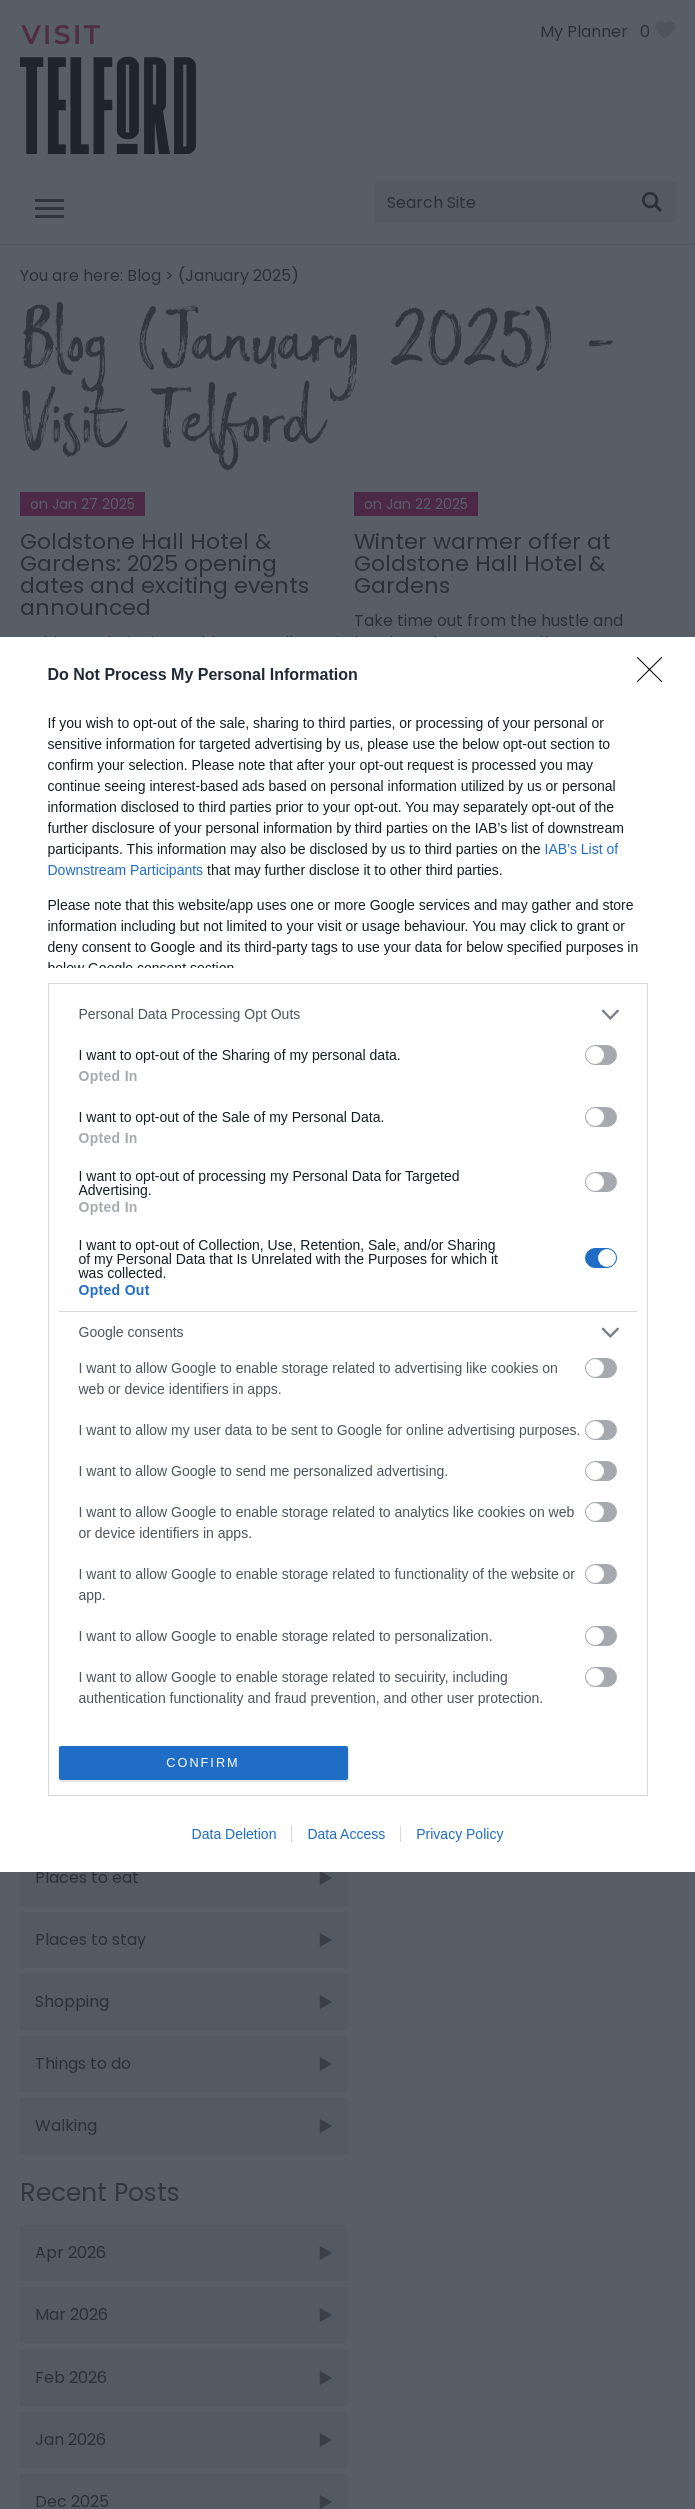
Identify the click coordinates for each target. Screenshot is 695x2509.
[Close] (656, 676)
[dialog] (347, 1255)
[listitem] (348, 1014)
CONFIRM (203, 1763)
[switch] (601, 1055)
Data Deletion (234, 1834)
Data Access (346, 1834)
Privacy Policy (459, 1834)
